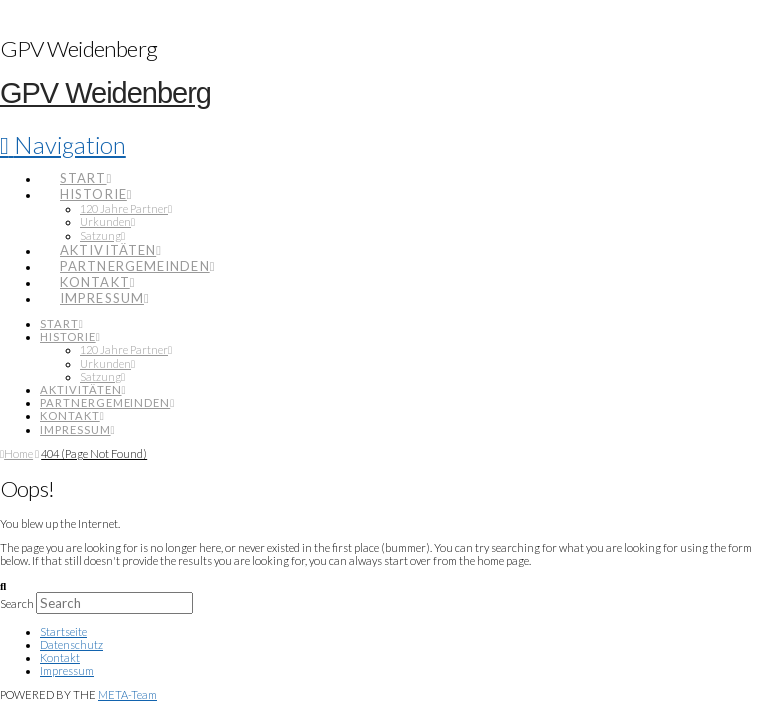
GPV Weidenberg (105, 93)
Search (17, 603)
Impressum (67, 670)
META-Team (127, 694)
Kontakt (60, 657)
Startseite (63, 631)
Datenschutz (71, 644)
